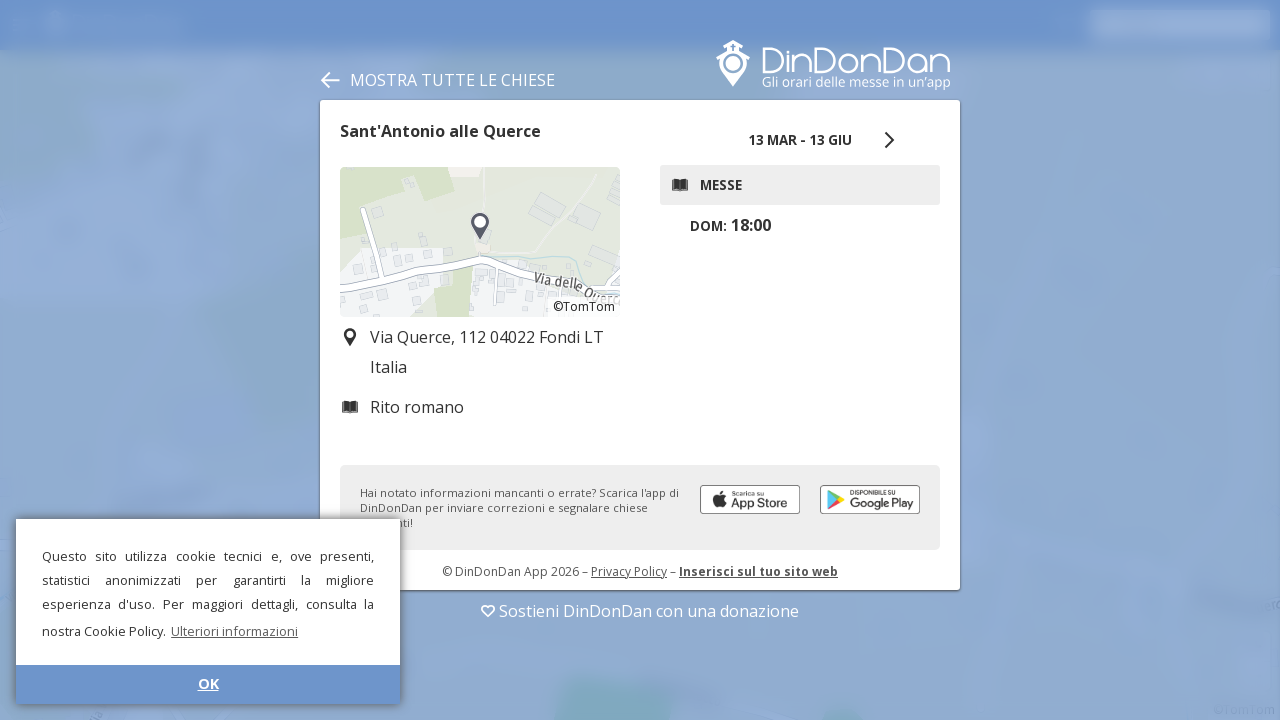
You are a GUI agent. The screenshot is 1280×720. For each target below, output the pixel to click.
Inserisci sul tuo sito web (758, 571)
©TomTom (584, 306)
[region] (480, 242)
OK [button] (208, 683)
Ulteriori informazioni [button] (234, 631)
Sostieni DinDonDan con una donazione (640, 611)
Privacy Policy (629, 571)
